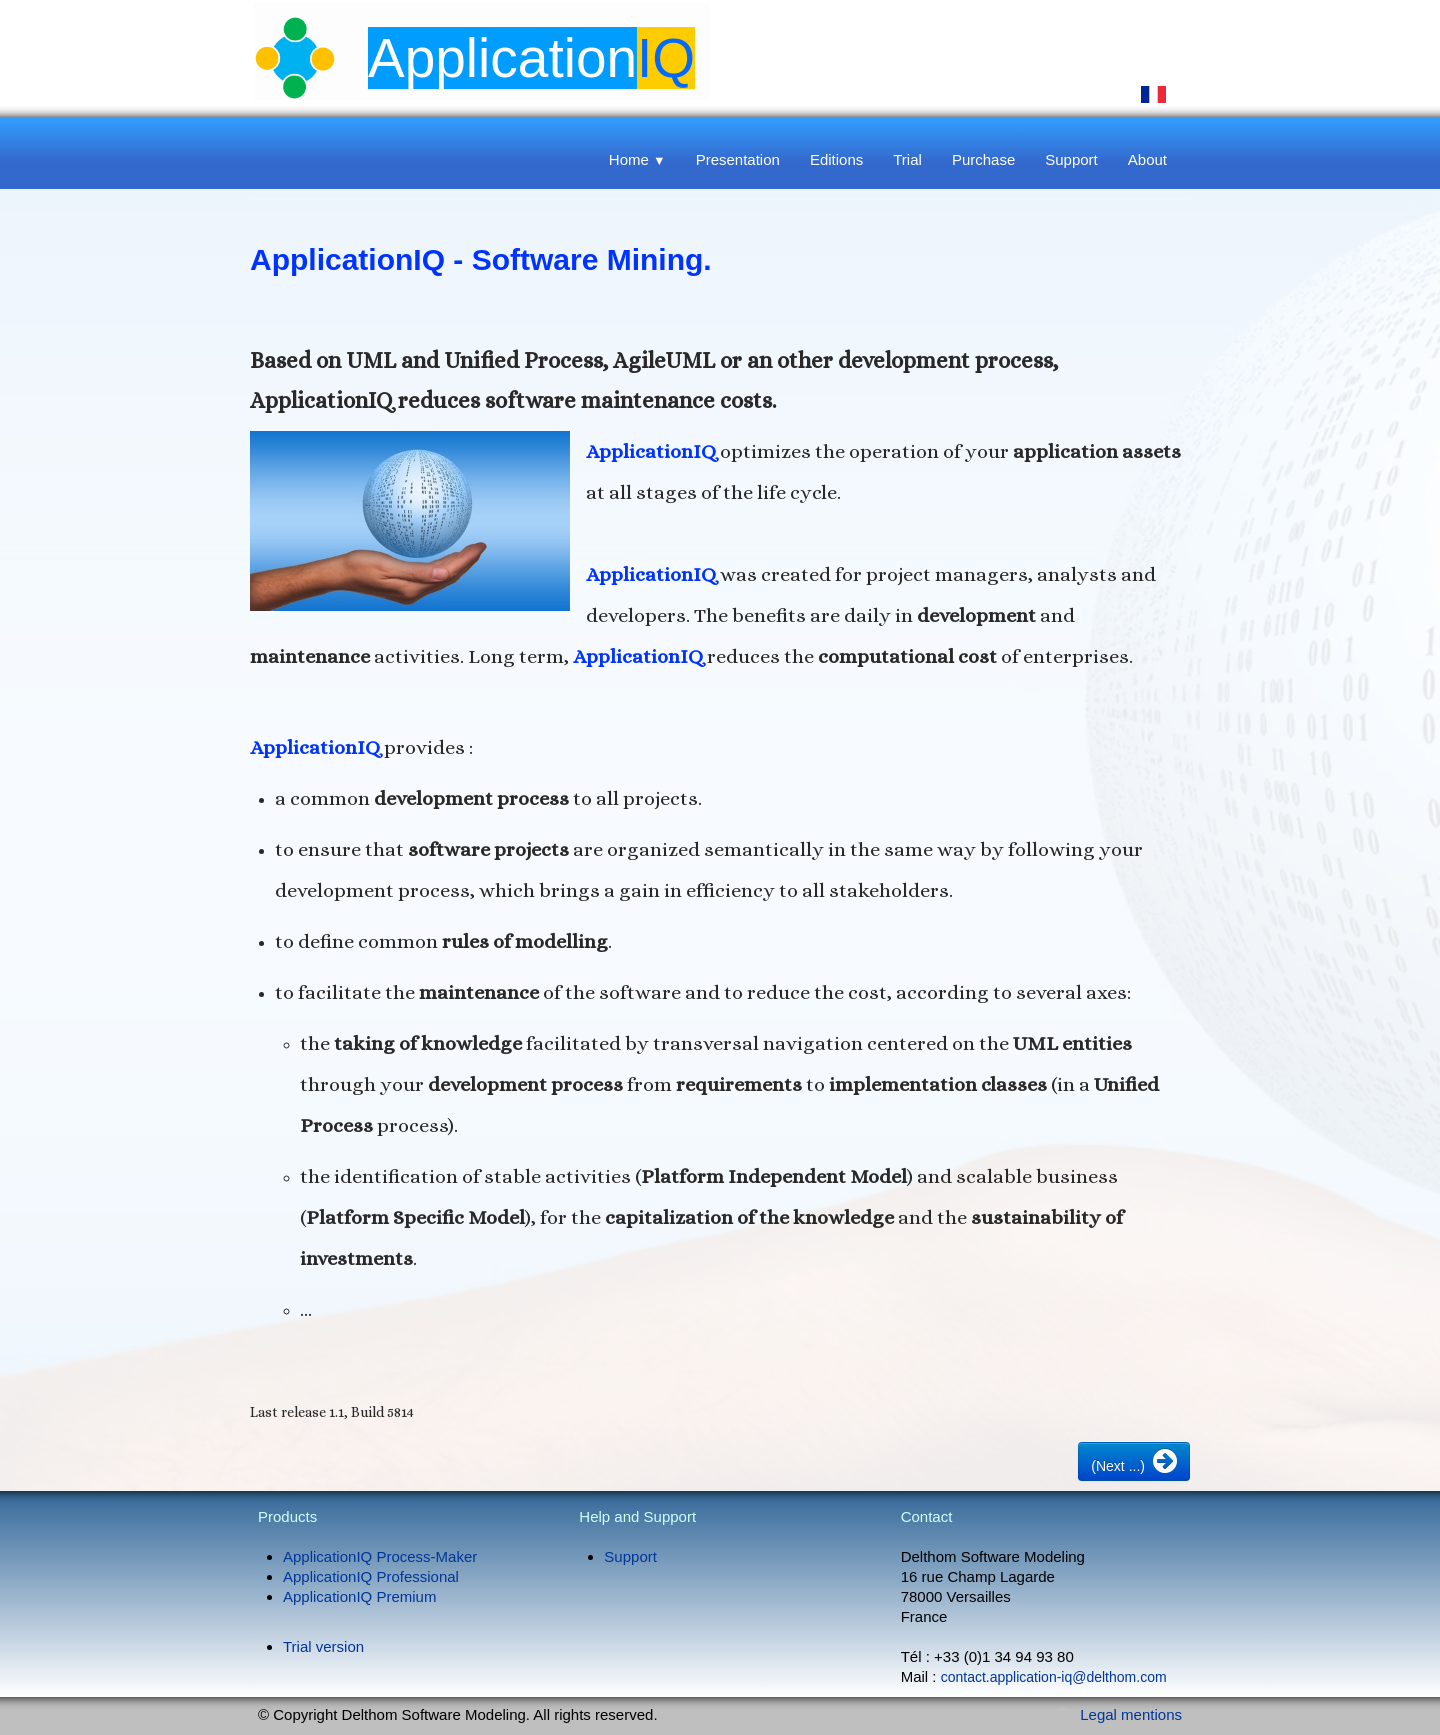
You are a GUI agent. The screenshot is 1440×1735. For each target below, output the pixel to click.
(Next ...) (1134, 1461)
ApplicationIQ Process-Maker (380, 1556)
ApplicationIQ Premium (359, 1596)
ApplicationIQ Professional (371, 1576)
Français (1154, 94)
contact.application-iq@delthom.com (1054, 1677)
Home (637, 159)
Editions (836, 159)
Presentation (738, 159)
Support (1071, 159)
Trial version (323, 1646)
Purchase (983, 159)
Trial (907, 159)
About (1147, 159)
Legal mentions (1131, 1714)
